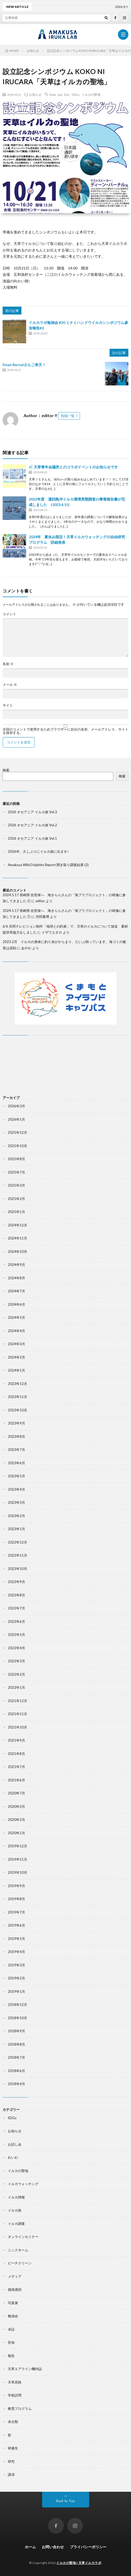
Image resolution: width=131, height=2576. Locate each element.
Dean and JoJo (59, 94)
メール (10, 684)
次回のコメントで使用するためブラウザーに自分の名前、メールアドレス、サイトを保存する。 (65, 731)
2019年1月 (16, 1991)
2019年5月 (16, 1939)
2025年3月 (16, 1185)
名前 (8, 664)
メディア (14, 2276)
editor (40, 901)
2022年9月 (16, 1582)
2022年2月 (16, 1674)
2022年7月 (16, 1608)
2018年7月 (16, 2057)
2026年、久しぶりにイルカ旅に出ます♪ (38, 851)
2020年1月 (16, 1833)
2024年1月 (16, 1370)
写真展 (13, 2303)
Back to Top (65, 2501)
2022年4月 (16, 1648)
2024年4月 (16, 1331)
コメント (9, 614)
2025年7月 (16, 1172)
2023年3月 (16, 1502)
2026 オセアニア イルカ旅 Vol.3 (32, 812)
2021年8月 (16, 1754)
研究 (11, 2461)
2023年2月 (16, 1516)
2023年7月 (16, 1449)
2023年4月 (16, 1489)
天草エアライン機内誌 (25, 2369)
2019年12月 (17, 1846)
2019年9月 (16, 1886)
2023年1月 (16, 1529)
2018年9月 (16, 2031)
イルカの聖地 (91, 94)
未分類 (13, 2422)
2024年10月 (17, 1251)
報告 (11, 2356)
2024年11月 (17, 1238)
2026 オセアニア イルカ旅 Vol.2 (32, 825)
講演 (11, 2474)
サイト (8, 705)
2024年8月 (16, 1278)
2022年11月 (17, 1555)
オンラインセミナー (23, 2237)
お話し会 (14, 2144)
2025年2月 (16, 1199)
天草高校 (14, 2382)
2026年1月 (16, 1119)
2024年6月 (16, 1304)
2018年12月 (17, 2004)
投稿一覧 (68, 416)
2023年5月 (16, 1476)
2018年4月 (16, 2084)
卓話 (11, 2329)
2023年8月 (16, 1436)
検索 (6, 770)
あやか (26, 948)
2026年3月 (16, 1106)
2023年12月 (17, 1384)
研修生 (13, 2448)
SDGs (75, 94)
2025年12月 (17, 1132)
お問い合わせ (53, 2547)
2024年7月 (16, 1291)
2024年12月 (17, 1225)
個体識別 (14, 2289)
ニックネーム (18, 2250)
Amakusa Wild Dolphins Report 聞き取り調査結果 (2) (48, 865)
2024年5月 (16, 1317)
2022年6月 (16, 1621)
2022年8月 (16, 1595)
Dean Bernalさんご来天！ (24, 364)
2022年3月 (16, 1661)
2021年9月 (16, 1740)
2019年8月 (16, 1899)
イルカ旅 (14, 2210)
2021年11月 (17, 1714)
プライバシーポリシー (88, 2547)
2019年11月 (17, 1859)
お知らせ (35, 94)
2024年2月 (16, 1357)
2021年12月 (17, 1701)
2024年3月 (16, 1344)
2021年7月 (16, 1767)
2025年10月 (17, 1146)
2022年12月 (17, 1542)
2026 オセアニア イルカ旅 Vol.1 (32, 838)
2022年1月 (16, 1687)
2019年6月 (16, 1925)
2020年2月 (16, 1819)
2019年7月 (16, 1912)
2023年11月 (17, 1397)
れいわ (13, 2157)
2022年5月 (16, 1634)
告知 (11, 2342)
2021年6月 (16, 1780)
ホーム (30, 2547)
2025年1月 (16, 1212)
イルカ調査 (16, 2223)
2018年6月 (16, 2071)
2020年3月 (16, 1806)
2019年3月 (16, 1965)
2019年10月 (17, 1872)
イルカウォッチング (23, 2184)
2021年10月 (17, 1727)
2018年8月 (16, 2044)
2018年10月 (17, 2018)
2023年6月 (16, 1463)
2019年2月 (16, 1978)
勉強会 (13, 2316)
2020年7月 (16, 1793)
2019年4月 (16, 1952)
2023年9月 (16, 1423)
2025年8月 (16, 1159)
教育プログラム (20, 2408)
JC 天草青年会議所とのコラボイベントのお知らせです (73, 467)
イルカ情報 (16, 2197)
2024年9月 (16, 1264)
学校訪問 (14, 2395)
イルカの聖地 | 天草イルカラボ (78, 2563)
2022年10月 (17, 1569)
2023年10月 (17, 1410)
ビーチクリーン (20, 2263)
